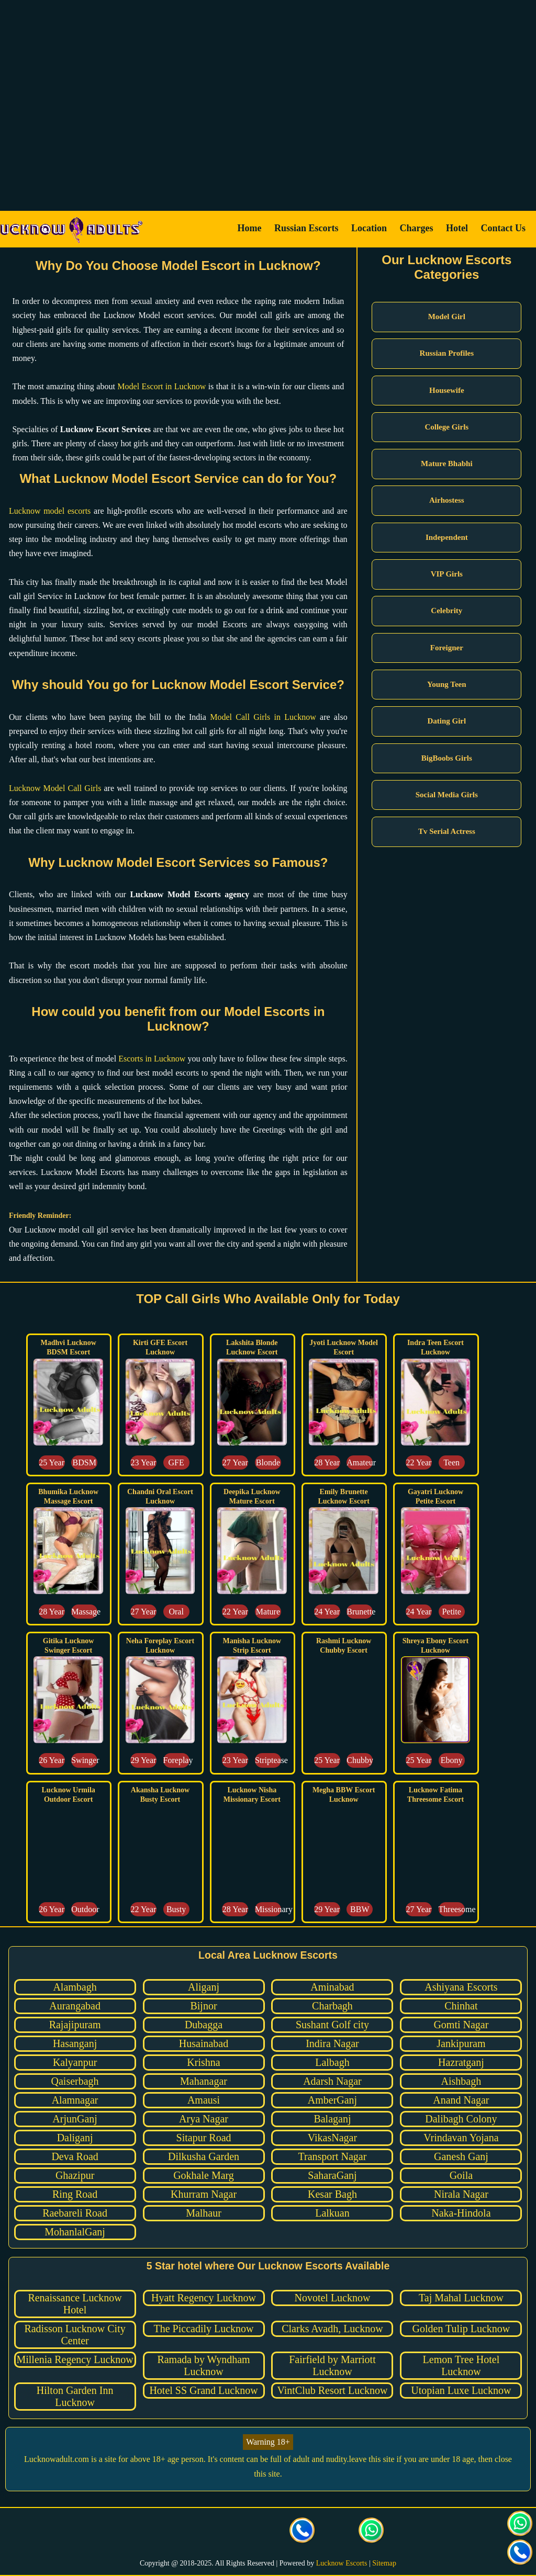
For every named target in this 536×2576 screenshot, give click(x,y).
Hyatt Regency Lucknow (203, 2297)
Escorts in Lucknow (151, 1058)
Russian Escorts (306, 228)
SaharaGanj (332, 2175)
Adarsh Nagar (332, 2081)
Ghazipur (74, 2175)
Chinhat (460, 2006)
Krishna (203, 2062)
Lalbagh (332, 2062)
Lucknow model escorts (50, 510)
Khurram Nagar (204, 2194)
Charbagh (332, 2006)
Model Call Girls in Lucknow (263, 717)
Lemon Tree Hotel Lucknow (461, 2365)
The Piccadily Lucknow (203, 2328)
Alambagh (74, 1987)
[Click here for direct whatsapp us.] (372, 2531)
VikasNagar (332, 2137)
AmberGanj (332, 2100)
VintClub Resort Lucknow (332, 2390)
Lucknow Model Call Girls (55, 788)
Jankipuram (461, 2043)
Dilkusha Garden (203, 2156)
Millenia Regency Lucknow (74, 2359)
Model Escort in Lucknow (161, 386)
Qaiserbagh (75, 2081)
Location (369, 228)
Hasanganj (75, 2043)
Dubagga (203, 2024)
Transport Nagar (332, 2156)
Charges (416, 228)
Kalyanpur (75, 2062)
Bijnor (203, 2006)
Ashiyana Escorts (461, 1987)
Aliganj (203, 1987)
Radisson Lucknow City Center (74, 2334)
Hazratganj (461, 2062)
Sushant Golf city (332, 2024)
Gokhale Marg (203, 2175)
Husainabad (203, 2043)
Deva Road (74, 2156)
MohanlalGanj (74, 2232)
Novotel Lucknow (332, 2297)
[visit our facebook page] (164, 2531)
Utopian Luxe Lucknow (461, 2390)
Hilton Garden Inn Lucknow (75, 2396)
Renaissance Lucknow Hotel (74, 2303)
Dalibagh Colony (461, 2119)
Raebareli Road (74, 2213)
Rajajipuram (75, 2024)
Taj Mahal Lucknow (461, 2297)
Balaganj (332, 2119)
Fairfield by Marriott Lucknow (332, 2365)
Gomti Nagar (460, 2024)
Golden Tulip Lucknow (461, 2328)
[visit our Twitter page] (199, 2531)
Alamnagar (75, 2100)
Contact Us (503, 228)
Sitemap (384, 2563)
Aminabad (332, 1987)
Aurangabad (74, 2006)
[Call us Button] (302, 2531)
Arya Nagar (203, 2119)
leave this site (372, 2459)
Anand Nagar (461, 2100)
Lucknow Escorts (341, 2563)
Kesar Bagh (332, 2194)
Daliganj (75, 2137)
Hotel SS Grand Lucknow (203, 2390)
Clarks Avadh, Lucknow (332, 2328)
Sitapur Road (203, 2137)
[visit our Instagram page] (233, 2531)
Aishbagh (461, 2081)
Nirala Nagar (461, 2194)
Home (249, 228)
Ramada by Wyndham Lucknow (203, 2365)
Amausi (203, 2100)
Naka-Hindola (460, 2213)
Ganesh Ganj (461, 2156)
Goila (461, 2175)
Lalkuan (332, 2213)
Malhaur (203, 2213)
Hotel (457, 228)
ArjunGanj (74, 2119)
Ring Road (74, 2194)
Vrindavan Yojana (460, 2137)
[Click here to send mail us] (337, 2531)
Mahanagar (203, 2081)
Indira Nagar (332, 2043)
